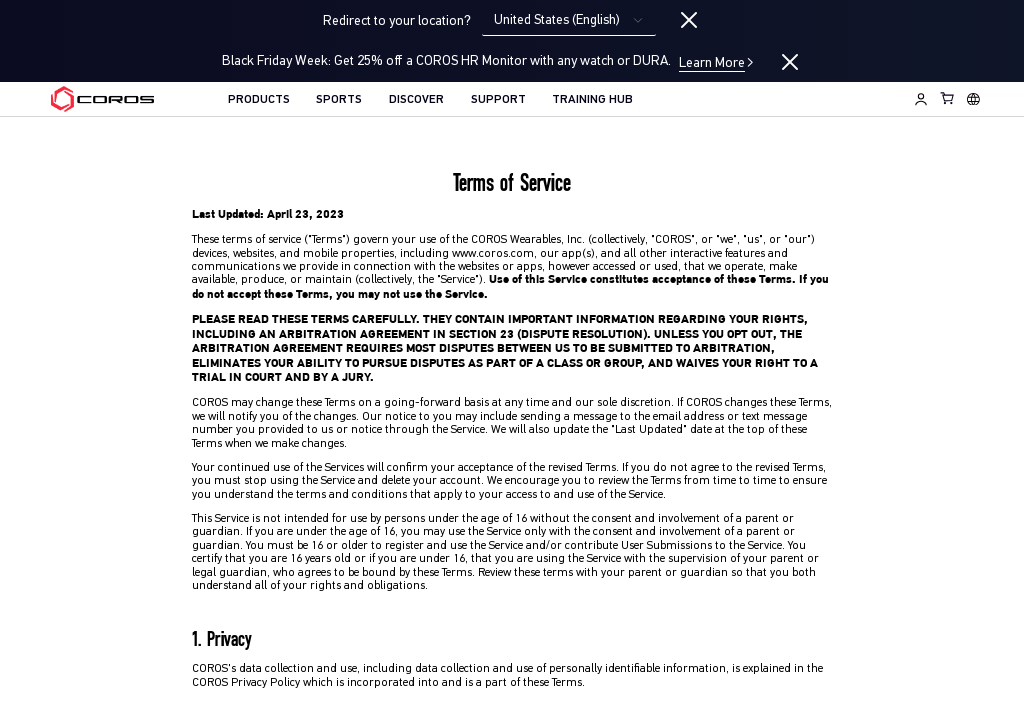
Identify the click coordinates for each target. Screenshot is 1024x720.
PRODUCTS (259, 100)
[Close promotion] (790, 62)
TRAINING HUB (592, 100)
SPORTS (339, 100)
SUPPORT (498, 100)
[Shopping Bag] (948, 98)
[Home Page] (102, 99)
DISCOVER (416, 100)
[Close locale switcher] (689, 21)
